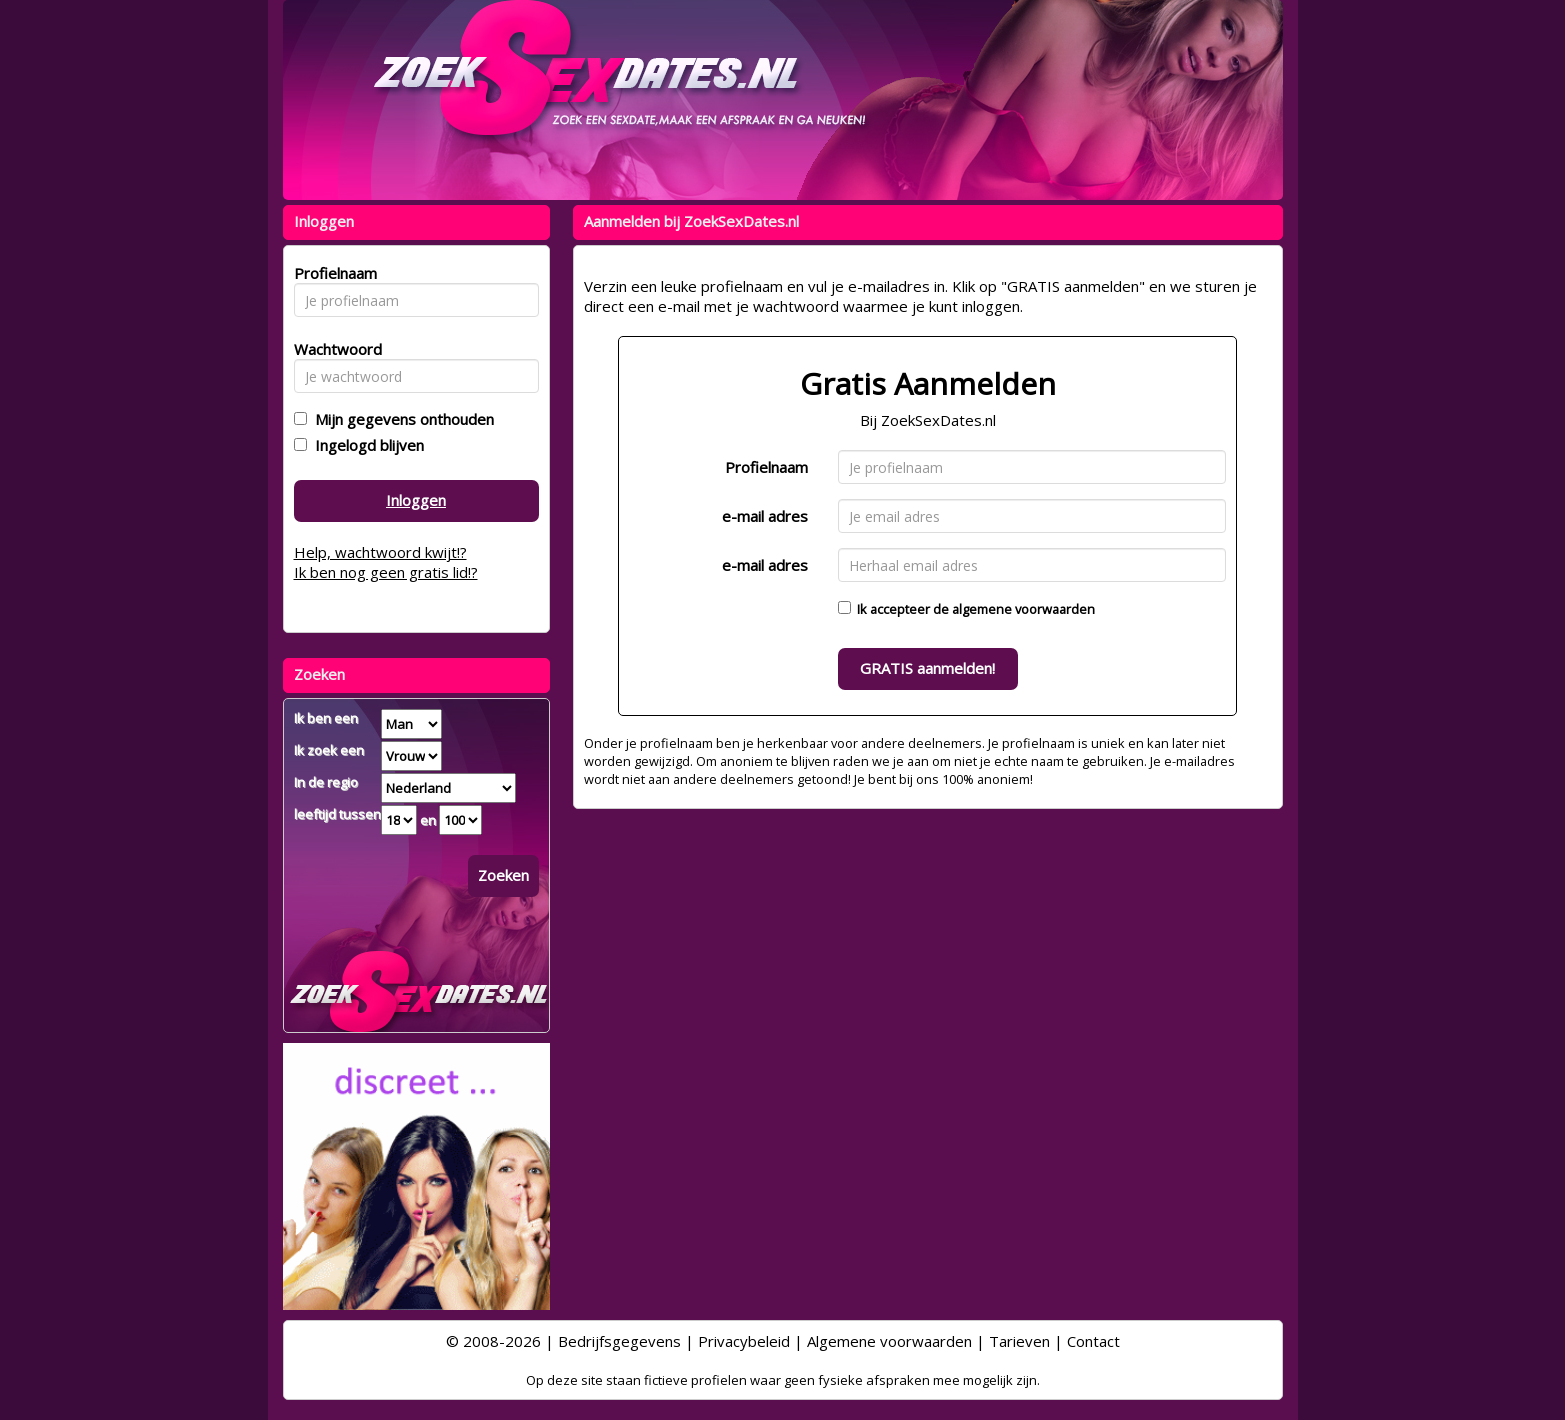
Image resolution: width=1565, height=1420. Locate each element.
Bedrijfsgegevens (619, 1341)
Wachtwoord (332, 349)
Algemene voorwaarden (889, 1341)
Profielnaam (766, 467)
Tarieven (1019, 1341)
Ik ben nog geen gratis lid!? (386, 572)
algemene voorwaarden (1023, 609)
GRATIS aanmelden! (927, 668)
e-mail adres (765, 516)
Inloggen (416, 500)
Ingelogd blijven (365, 445)
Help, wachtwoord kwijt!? (380, 552)
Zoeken (503, 875)
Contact (1093, 1341)
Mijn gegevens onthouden (400, 419)
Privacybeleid (744, 1341)
